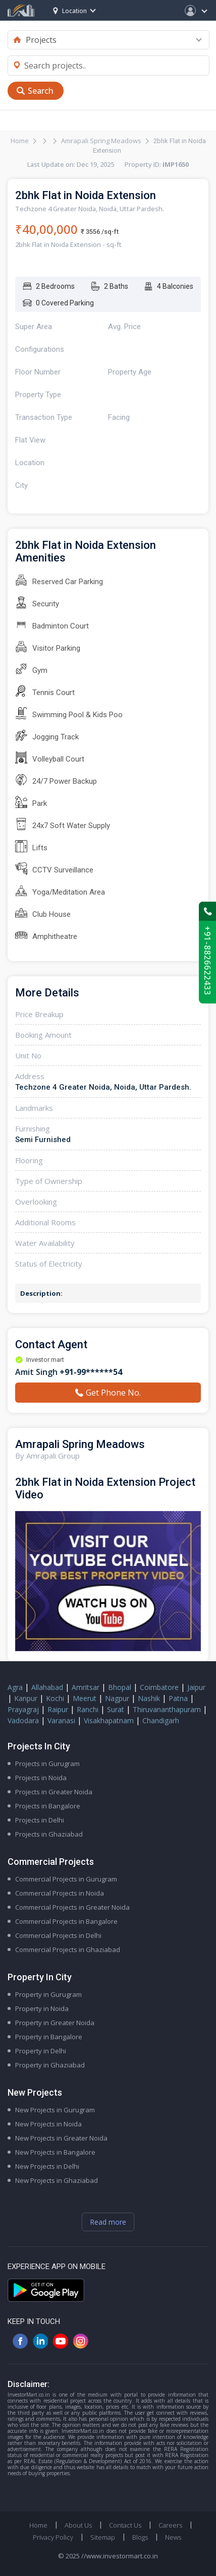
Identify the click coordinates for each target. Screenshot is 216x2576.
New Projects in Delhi (47, 2166)
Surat (115, 1709)
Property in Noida (42, 2008)
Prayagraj (23, 1709)
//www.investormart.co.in (119, 2555)
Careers (170, 2525)
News (173, 2537)
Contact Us (125, 2525)
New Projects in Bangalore (55, 2152)
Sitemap (102, 2537)
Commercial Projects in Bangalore (66, 1921)
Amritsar (85, 1687)
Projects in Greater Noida (53, 1791)
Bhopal (119, 1687)
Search (40, 90)
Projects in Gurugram (47, 1763)
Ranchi (87, 1709)
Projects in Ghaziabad (49, 1834)
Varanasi (61, 1720)
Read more (108, 2222)
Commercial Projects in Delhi (58, 1935)
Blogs (140, 2537)
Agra (15, 1687)
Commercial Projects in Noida (59, 1893)
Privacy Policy (53, 2537)
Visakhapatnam (109, 1720)
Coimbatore (159, 1687)
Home (20, 140)
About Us (78, 2525)
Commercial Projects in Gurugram (66, 1878)
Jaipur (196, 1687)
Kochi (55, 1698)
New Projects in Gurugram (55, 2109)
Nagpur (117, 1698)
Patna (178, 1698)
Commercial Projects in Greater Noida (72, 1907)
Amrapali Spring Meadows (101, 140)
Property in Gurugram (48, 1994)
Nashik (149, 1698)
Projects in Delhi (39, 1820)
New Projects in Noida (48, 2123)
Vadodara (23, 1720)
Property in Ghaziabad (50, 2064)
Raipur (57, 1709)
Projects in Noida (41, 1777)
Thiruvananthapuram (167, 1709)
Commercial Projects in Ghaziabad (67, 1949)
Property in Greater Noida (54, 2022)
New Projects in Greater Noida (61, 2138)
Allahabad (47, 1687)
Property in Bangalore (48, 2036)
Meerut (84, 1698)
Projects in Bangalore (47, 1805)
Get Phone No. (108, 1392)
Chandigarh (160, 1720)
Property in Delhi (40, 2050)
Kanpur (25, 1698)
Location (70, 11)
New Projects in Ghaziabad (56, 2180)
